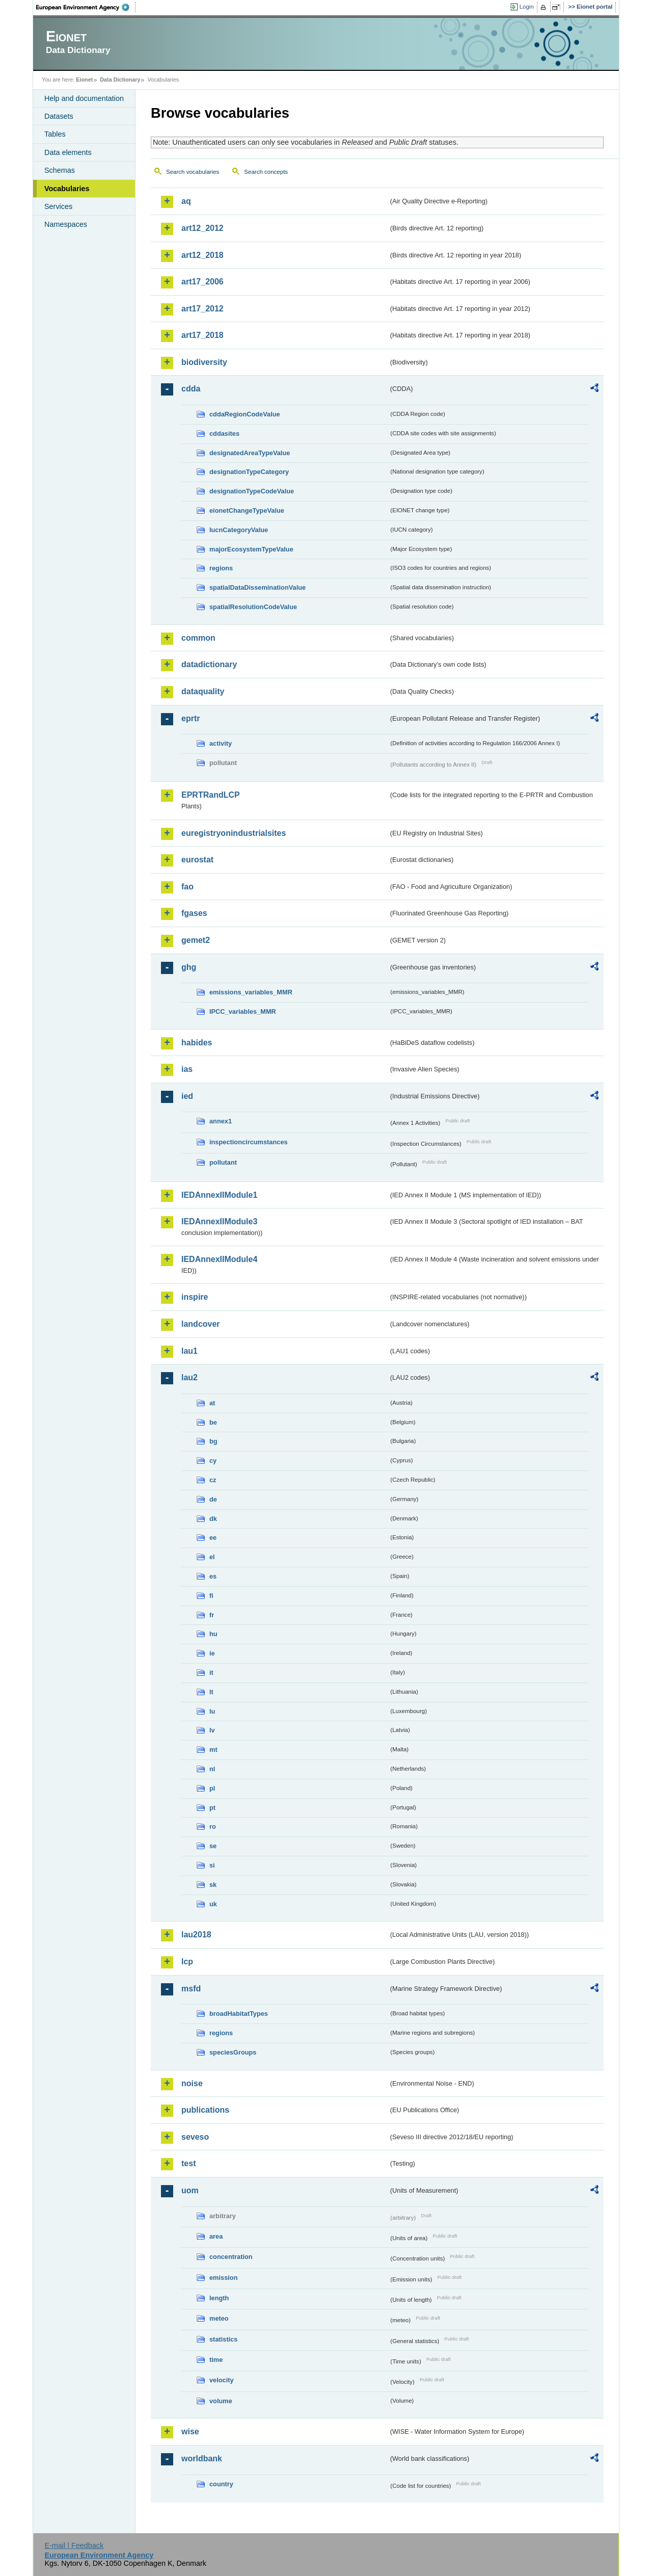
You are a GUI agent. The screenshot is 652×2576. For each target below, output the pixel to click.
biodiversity (204, 362)
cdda (190, 388)
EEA (86, 7)
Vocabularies (67, 189)
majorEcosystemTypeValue (251, 549)
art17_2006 (202, 281)
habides (196, 1042)
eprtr (190, 718)
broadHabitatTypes (238, 2013)
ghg (188, 967)
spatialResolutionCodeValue (253, 607)
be (213, 1422)
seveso (195, 2137)
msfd (191, 1988)
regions (221, 568)
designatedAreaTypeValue (249, 453)
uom (190, 2190)
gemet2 (195, 940)
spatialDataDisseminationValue (257, 587)
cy (212, 1460)
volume (220, 2401)
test (188, 2163)
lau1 (189, 1351)
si (212, 1865)
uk (213, 1904)
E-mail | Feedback (73, 2545)
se (212, 1846)
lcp (187, 1961)
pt (212, 1807)
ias (187, 1069)
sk (212, 1884)
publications (205, 2110)
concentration (231, 2256)
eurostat (197, 859)
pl (212, 1788)
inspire (194, 1297)
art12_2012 (202, 228)
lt (211, 1692)
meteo (219, 2318)
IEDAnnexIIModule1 (219, 1195)
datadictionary (209, 664)
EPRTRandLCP (210, 795)
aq (186, 201)
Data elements (68, 152)
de (213, 1499)
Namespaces (65, 224)
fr (211, 1615)
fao (187, 886)
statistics (223, 2339)
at (212, 1403)
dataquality (202, 691)
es (212, 1576)
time (216, 2359)
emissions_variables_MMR (250, 992)
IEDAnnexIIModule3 (219, 1221)
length (219, 2298)
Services (58, 206)
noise (192, 2083)
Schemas (59, 170)
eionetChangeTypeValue (246, 510)
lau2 (189, 1377)
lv (212, 1730)
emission (223, 2277)
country (221, 2484)
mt (213, 1749)
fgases (194, 913)
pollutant (223, 1162)
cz (212, 1480)
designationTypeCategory (249, 472)
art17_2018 (202, 335)
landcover (200, 1324)
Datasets (58, 116)
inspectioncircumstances (248, 1142)
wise (190, 2431)
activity (220, 743)
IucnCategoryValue (238, 530)
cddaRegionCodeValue (244, 414)
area (216, 2236)
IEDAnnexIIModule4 (219, 1259)
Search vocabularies (192, 172)
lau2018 (196, 1934)
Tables (55, 134)
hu (213, 1634)
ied (187, 1096)
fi (211, 1595)
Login (527, 7)
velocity (221, 2380)
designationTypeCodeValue (251, 491)
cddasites (224, 433)
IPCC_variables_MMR (242, 1011)
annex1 (220, 1121)
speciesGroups (232, 2052)
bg (213, 1441)
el (212, 1557)
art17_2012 (202, 308)
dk (213, 1518)
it (211, 1672)
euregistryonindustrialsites (233, 833)
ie (212, 1653)
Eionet (84, 79)
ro (212, 1826)
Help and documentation (84, 98)
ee (212, 1537)
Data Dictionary (120, 79)
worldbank (201, 2458)
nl (212, 1769)
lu (212, 1711)
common (198, 638)
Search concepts (266, 172)
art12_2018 (202, 255)
